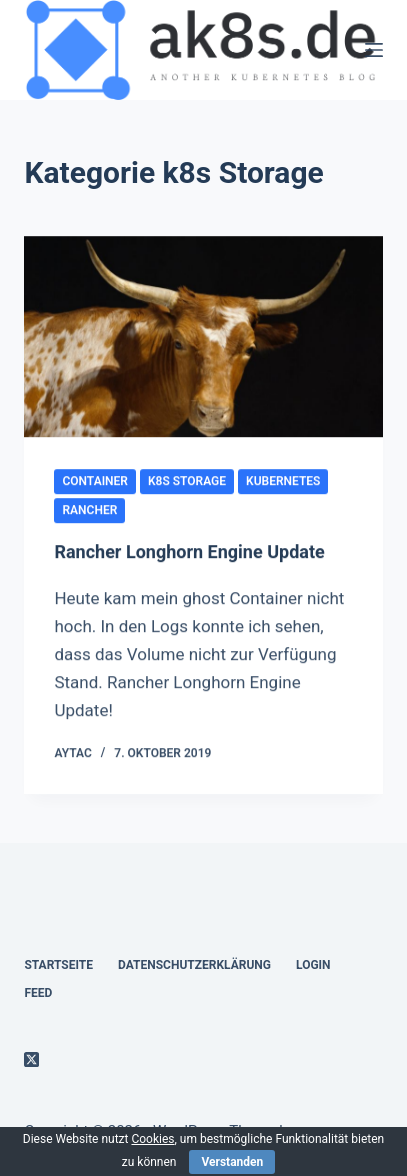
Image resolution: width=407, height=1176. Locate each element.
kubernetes (283, 482)
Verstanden (232, 1162)
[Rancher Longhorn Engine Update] (203, 337)
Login (313, 965)
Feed (38, 993)
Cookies (152, 1139)
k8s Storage (187, 482)
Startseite (58, 965)
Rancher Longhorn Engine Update (189, 552)
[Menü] (374, 50)
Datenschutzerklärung (194, 965)
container (95, 482)
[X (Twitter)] (31, 1059)
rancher (89, 511)
